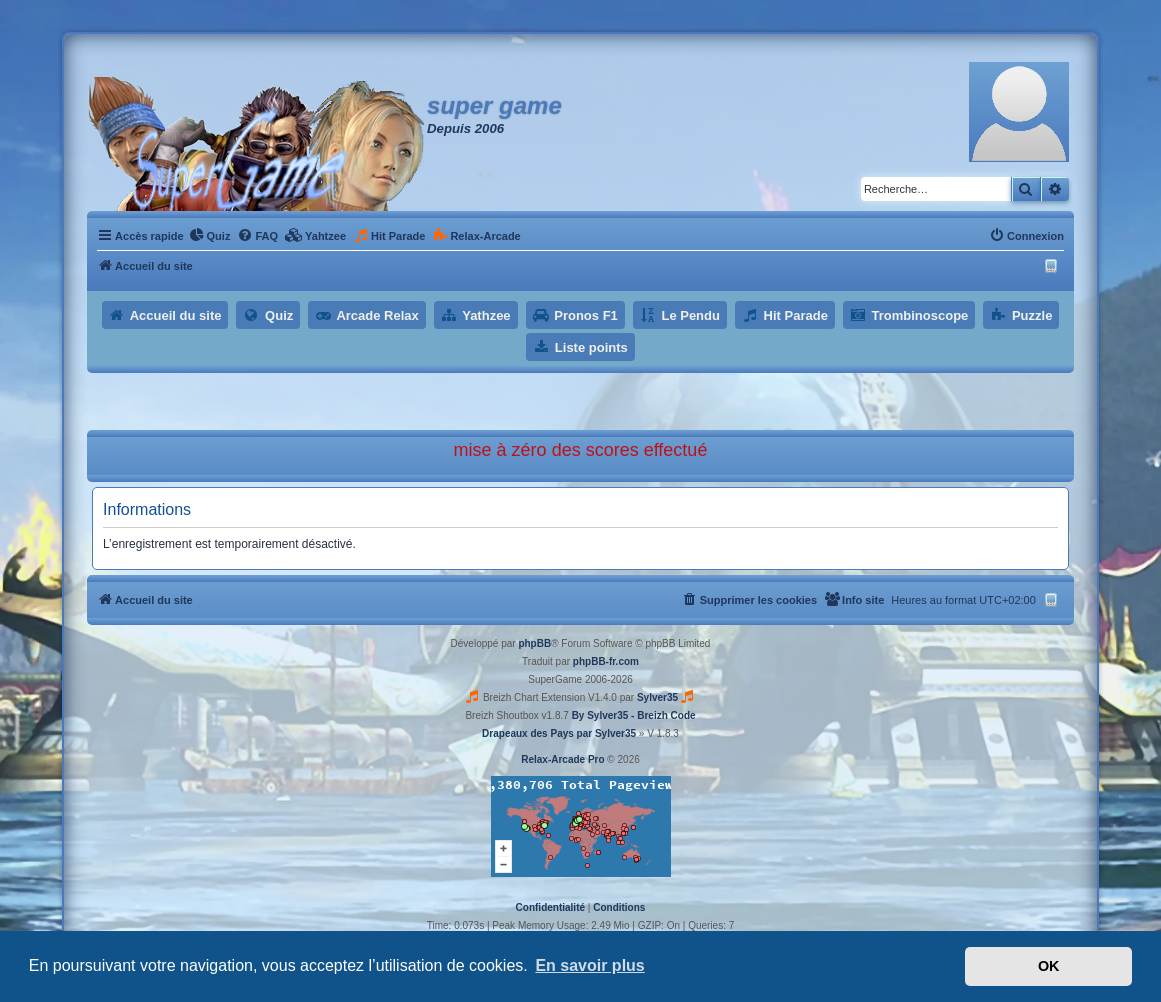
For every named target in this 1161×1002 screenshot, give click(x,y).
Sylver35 (657, 697)
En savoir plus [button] (589, 965)
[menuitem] (210, 236)
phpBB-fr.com (606, 661)
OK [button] (1049, 966)
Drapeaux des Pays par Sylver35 (559, 733)
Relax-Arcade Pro (562, 759)
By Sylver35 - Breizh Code (634, 715)
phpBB (534, 643)
